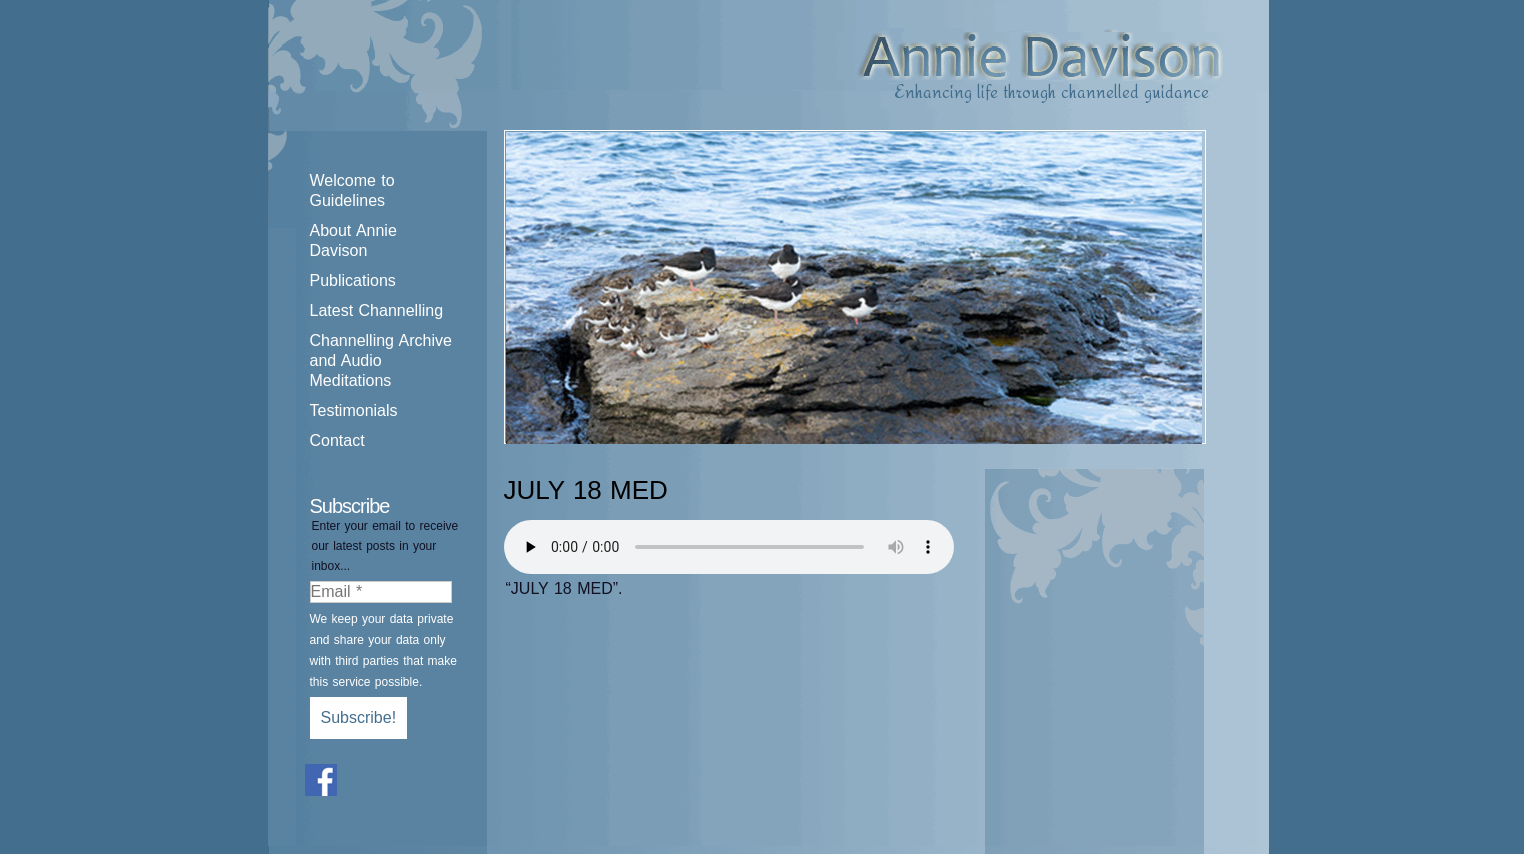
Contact (337, 440)
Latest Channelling (377, 310)
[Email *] (381, 592)
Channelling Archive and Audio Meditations (381, 360)
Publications (353, 280)
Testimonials (354, 410)
